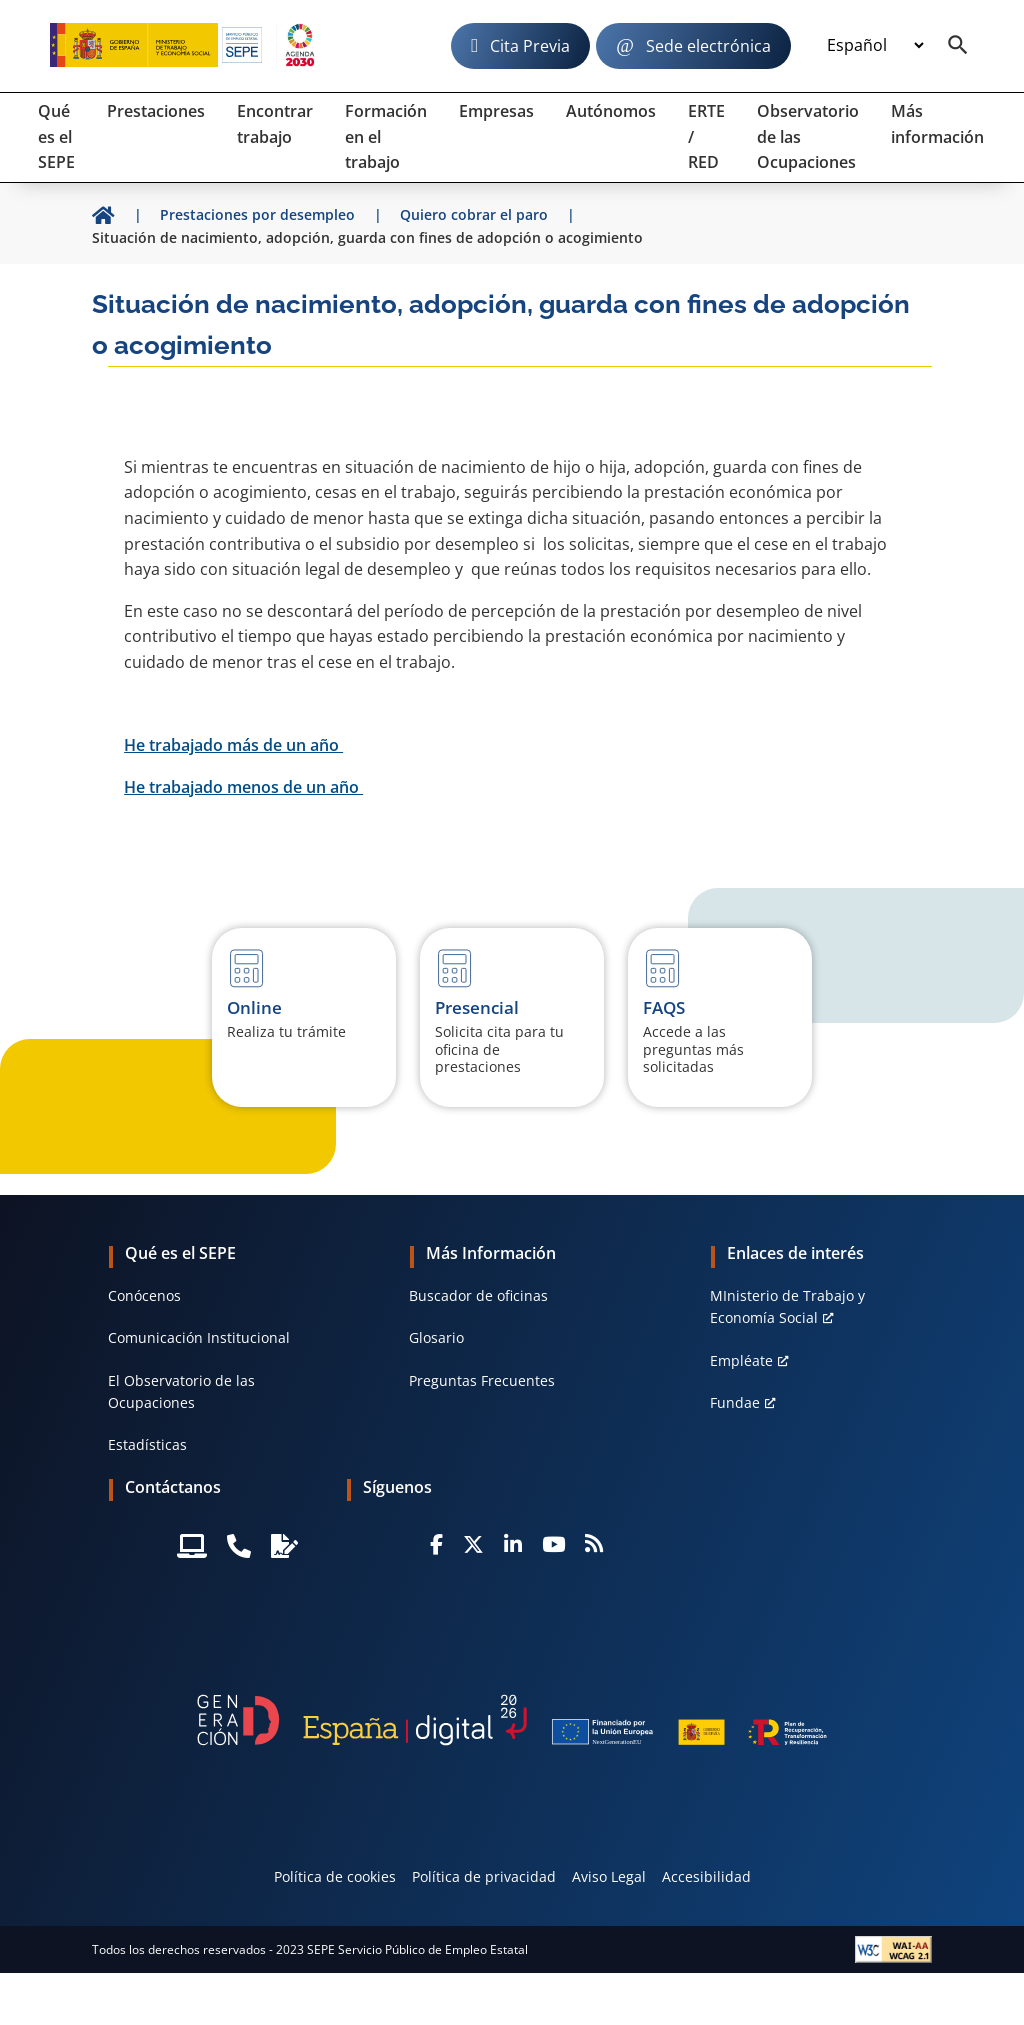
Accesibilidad (706, 1876)
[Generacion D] (512, 1720)
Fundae (735, 1402)
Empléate (741, 1360)
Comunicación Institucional (199, 1337)
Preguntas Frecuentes (482, 1380)
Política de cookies (335, 1876)
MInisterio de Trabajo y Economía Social (787, 1306)
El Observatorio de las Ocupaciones (181, 1391)
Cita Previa (530, 46)
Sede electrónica (708, 46)
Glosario (436, 1337)
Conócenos (144, 1295)
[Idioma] (875, 46)
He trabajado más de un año (233, 745)
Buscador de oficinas (478, 1295)
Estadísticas (147, 1444)
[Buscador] (958, 46)
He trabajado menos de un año (243, 787)
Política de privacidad (484, 1876)
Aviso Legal (609, 1876)
